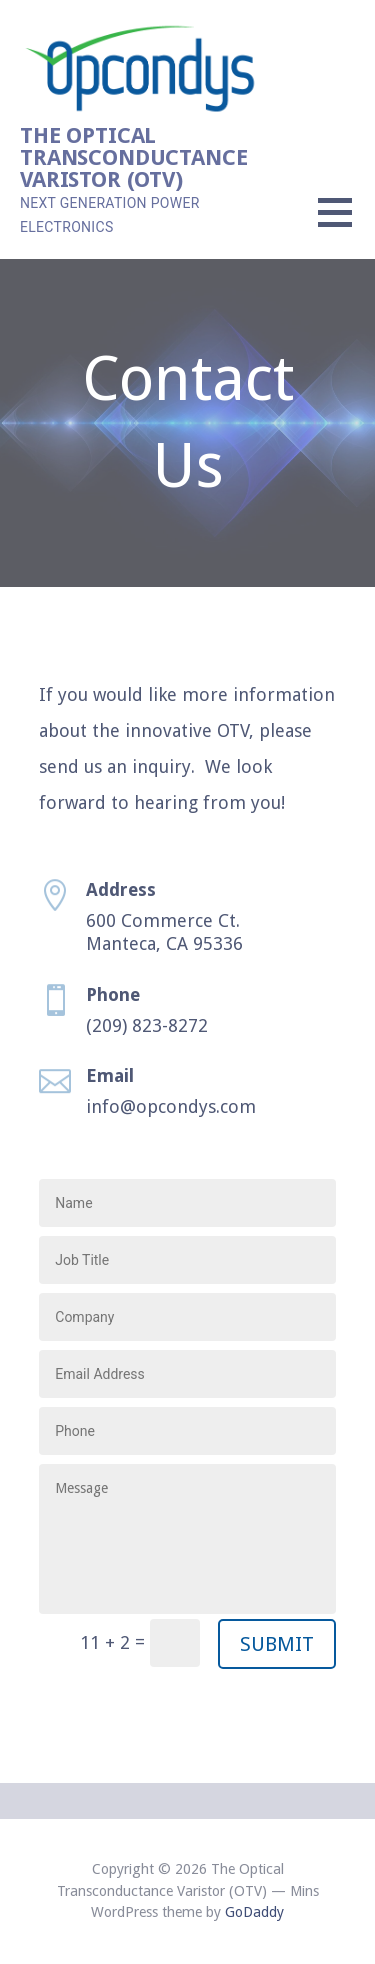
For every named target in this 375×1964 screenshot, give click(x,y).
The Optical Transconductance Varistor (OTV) (133, 157)
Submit (277, 1644)
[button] (346, 224)
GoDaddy (254, 1912)
